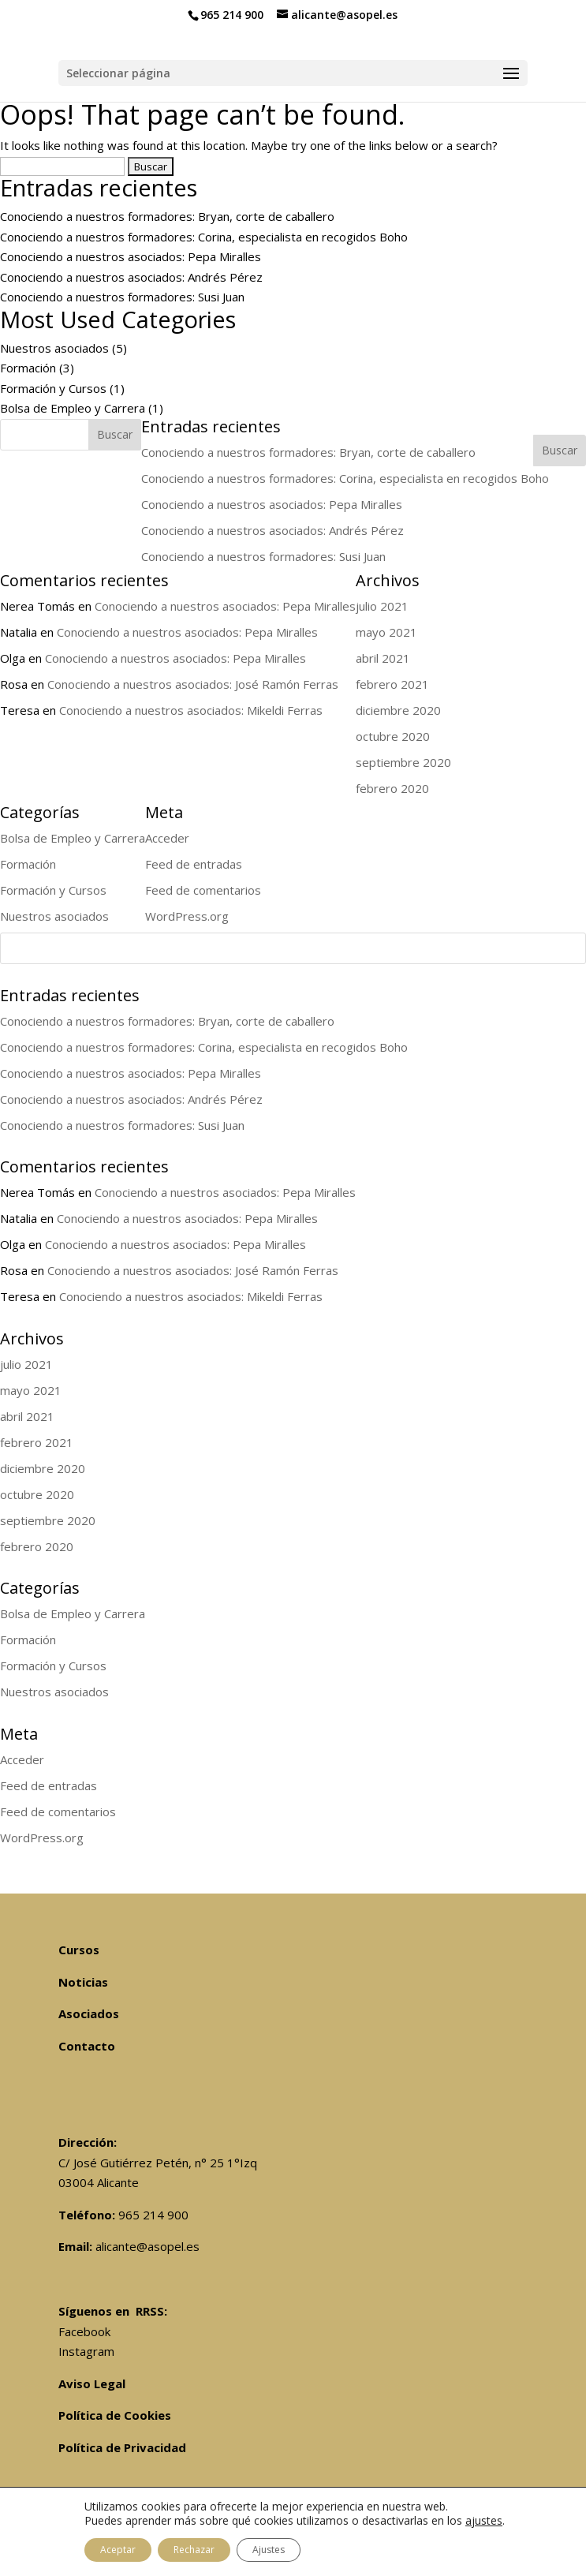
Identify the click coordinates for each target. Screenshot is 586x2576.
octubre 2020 (37, 1494)
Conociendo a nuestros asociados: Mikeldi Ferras (191, 1296)
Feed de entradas (48, 1785)
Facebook (84, 2331)
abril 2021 (27, 1416)
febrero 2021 (36, 1442)
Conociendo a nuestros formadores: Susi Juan (122, 297)
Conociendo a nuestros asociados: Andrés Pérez (131, 277)
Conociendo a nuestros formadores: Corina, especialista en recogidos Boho (204, 237)
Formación (28, 368)
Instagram (86, 2351)
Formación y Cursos (53, 388)
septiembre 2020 (47, 1520)
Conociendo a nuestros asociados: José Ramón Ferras (192, 1270)
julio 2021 (26, 1364)
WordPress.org (42, 1837)
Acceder (22, 1759)
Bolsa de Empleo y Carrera (72, 408)
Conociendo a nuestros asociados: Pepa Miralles (130, 256)
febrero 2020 (36, 1546)
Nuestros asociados (54, 348)
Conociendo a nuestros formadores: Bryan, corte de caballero (167, 216)
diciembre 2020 (42, 1468)
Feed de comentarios (58, 1811)
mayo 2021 (31, 1390)
